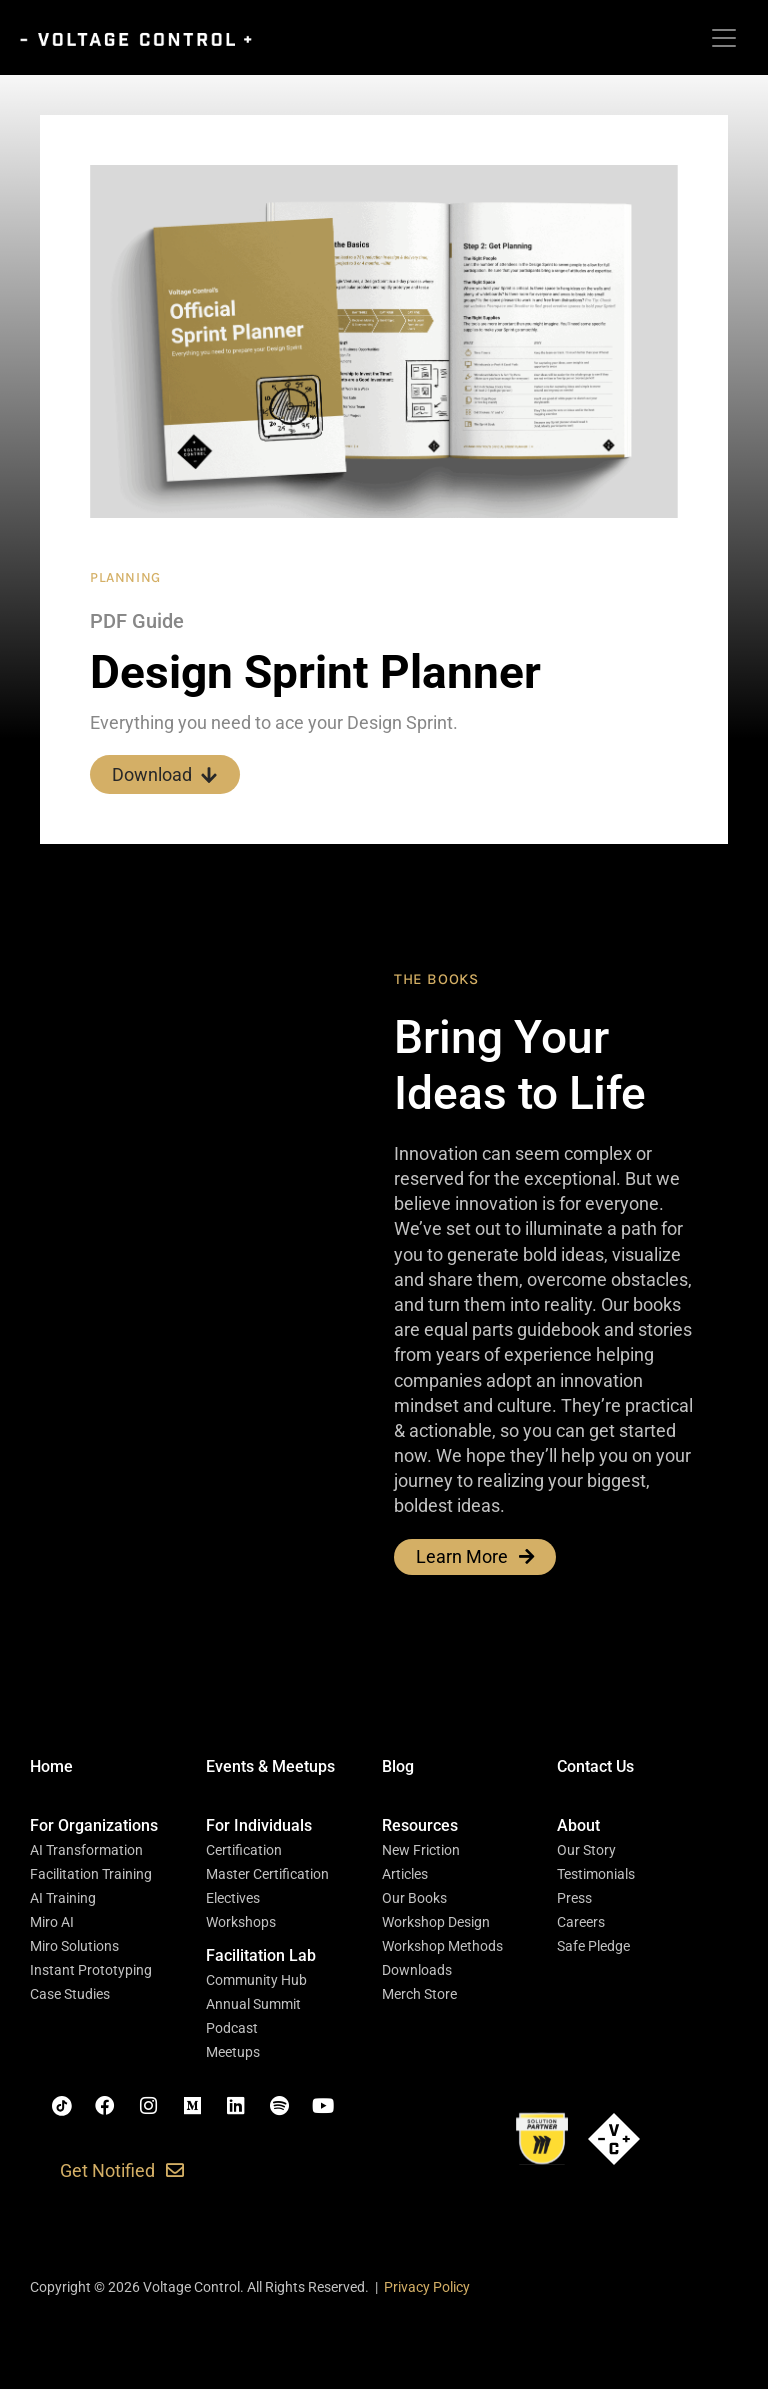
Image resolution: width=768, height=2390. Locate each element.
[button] (94, 1827)
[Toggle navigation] (724, 38)
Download (165, 774)
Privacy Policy (427, 2288)
